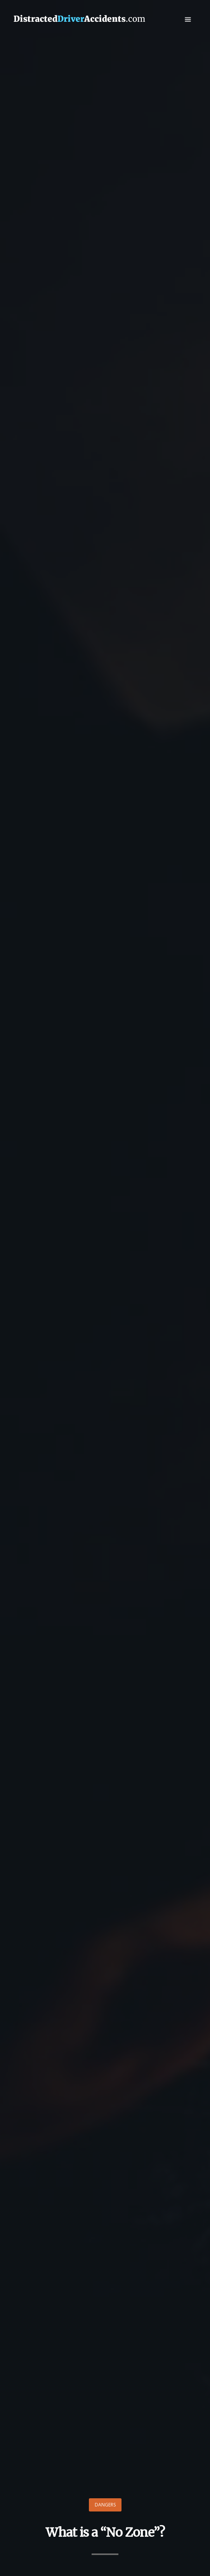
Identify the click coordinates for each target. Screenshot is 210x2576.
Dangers (105, 2504)
